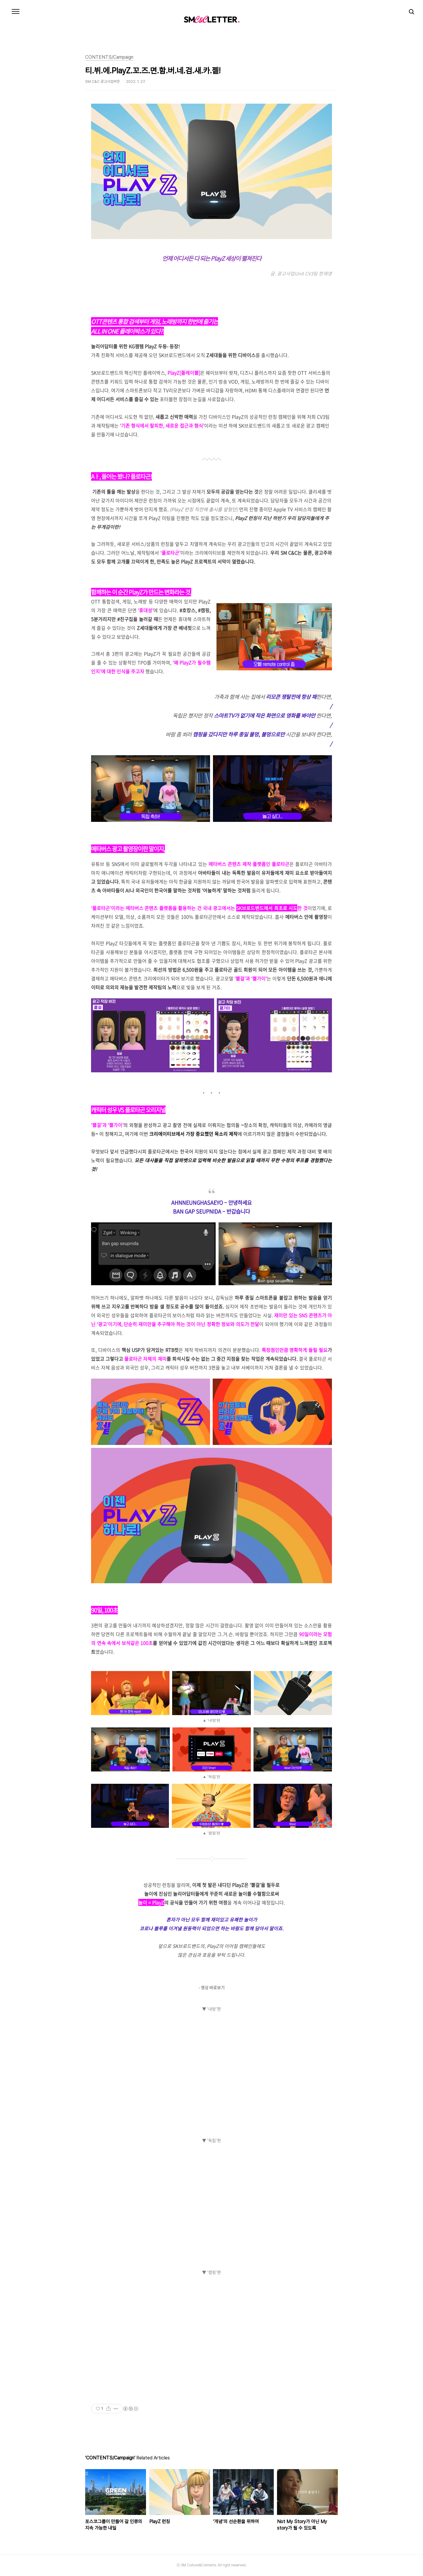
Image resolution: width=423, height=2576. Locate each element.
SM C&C (211, 19)
